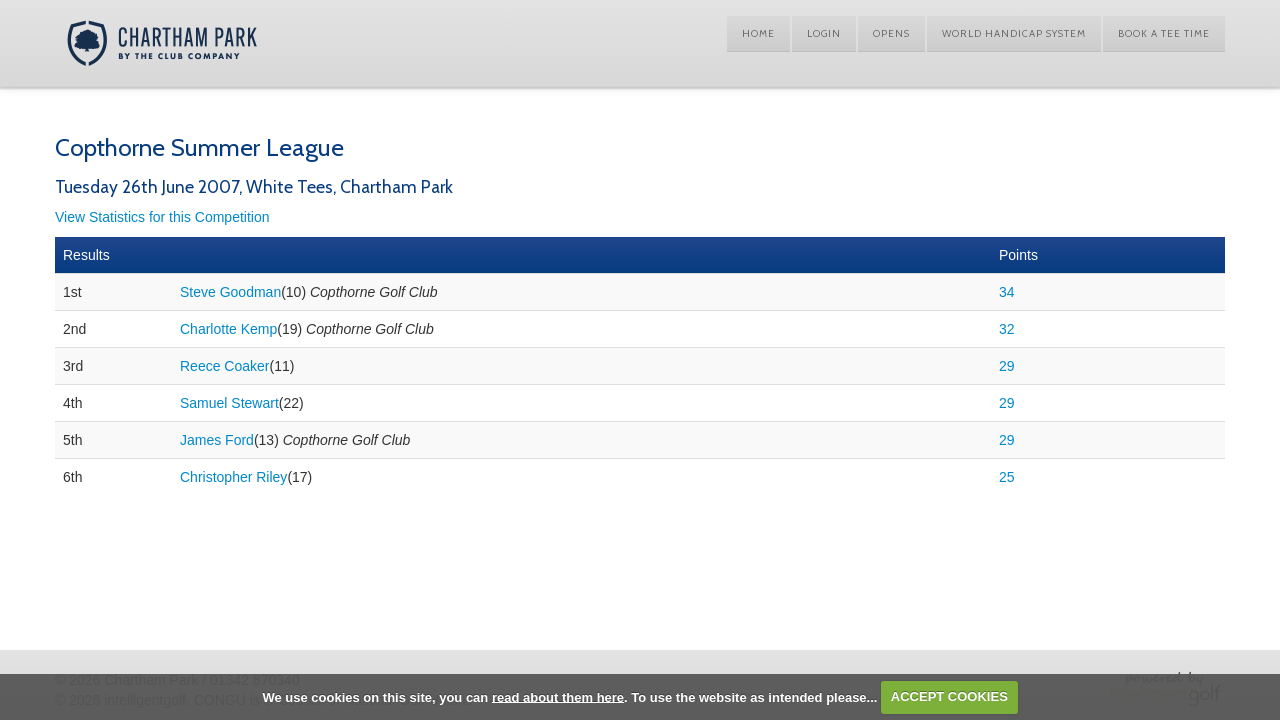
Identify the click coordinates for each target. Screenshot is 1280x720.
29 (1007, 366)
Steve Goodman (230, 292)
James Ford (217, 440)
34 (1007, 292)
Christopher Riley (233, 477)
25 (1007, 477)
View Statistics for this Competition (162, 217)
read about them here (558, 696)
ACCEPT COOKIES (949, 696)
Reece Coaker (225, 366)
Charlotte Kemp (228, 329)
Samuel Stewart (229, 403)
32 (1007, 329)
